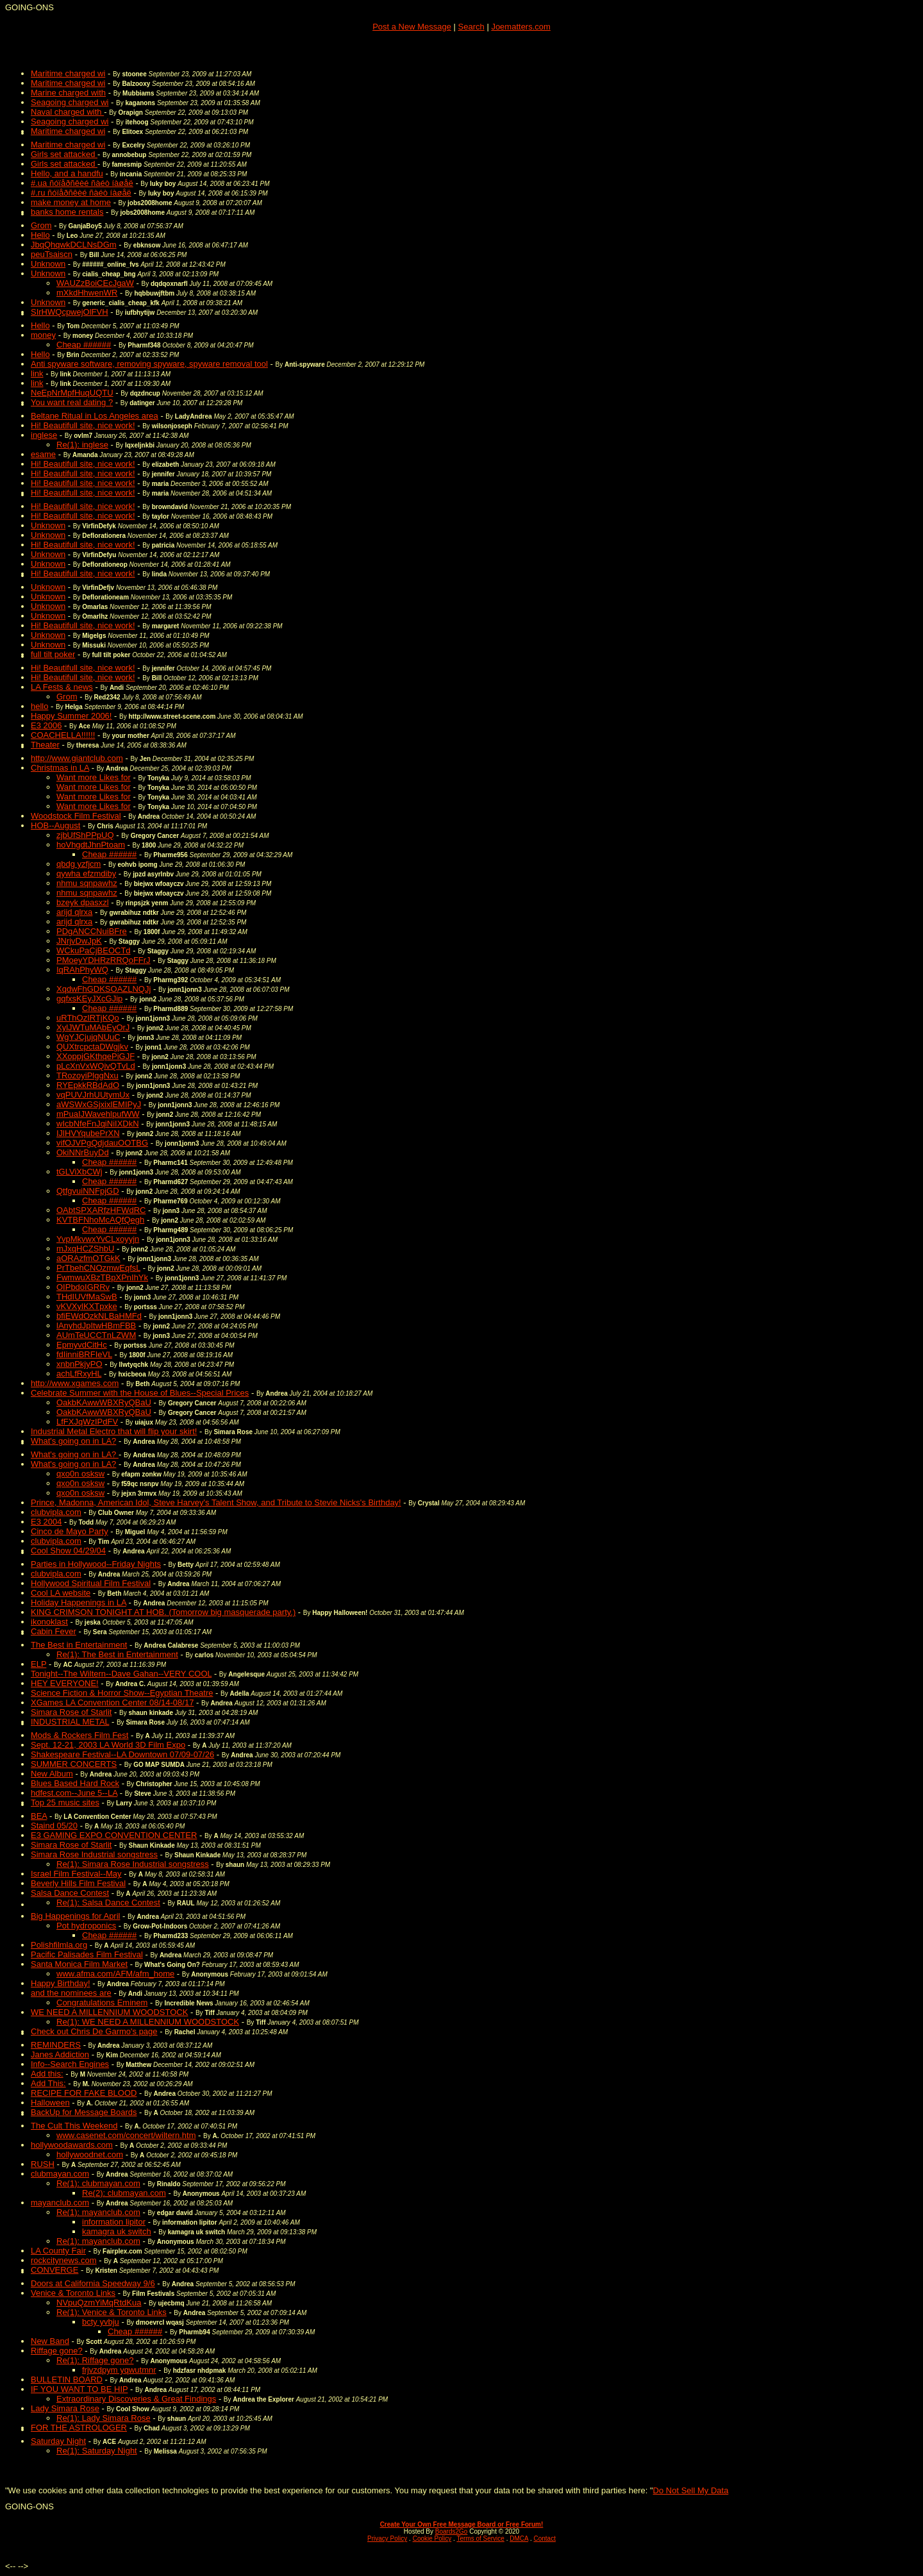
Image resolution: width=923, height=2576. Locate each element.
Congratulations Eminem (101, 2002)
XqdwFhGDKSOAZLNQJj (103, 989)
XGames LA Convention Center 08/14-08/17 (112, 1702)
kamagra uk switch (116, 2231)
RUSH (42, 2164)
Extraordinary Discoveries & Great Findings (136, 2399)
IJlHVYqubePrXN (88, 1133)
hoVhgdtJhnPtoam (90, 844)
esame (43, 454)
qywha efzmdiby (86, 873)
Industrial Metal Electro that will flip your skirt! (114, 1431)
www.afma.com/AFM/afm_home (115, 1973)
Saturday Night (58, 2441)
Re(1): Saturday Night (96, 2450)
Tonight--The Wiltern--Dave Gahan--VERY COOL (121, 1673)
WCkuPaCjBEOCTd (93, 950)
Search (471, 26)
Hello (40, 235)
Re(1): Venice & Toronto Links (111, 2312)
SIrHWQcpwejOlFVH (69, 312)
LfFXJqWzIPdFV (87, 1421)
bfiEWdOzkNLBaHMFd (99, 1316)
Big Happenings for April (75, 1916)
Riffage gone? (57, 2350)
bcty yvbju (100, 2322)
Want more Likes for (93, 777)
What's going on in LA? (73, 1441)
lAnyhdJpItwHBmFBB (96, 1325)
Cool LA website (60, 1593)
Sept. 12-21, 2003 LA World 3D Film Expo (108, 1745)
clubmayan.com (60, 2174)
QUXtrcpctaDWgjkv (92, 1046)
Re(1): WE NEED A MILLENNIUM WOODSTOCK (147, 2022)
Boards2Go (451, 2531)
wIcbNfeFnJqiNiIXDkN (97, 1123)
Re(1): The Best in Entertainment (117, 1654)
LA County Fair (58, 2250)
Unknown (48, 264)
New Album (52, 1773)
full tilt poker (53, 654)
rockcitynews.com (64, 2260)
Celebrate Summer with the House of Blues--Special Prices (140, 1393)
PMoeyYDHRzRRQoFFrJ (103, 960)
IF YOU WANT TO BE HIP (79, 2389)
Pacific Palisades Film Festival (87, 1954)
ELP (38, 1664)
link (37, 373)
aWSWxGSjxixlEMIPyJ (98, 1104)
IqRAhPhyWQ (82, 969)
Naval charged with (67, 112)
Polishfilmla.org (59, 1945)
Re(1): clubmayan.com (98, 2183)
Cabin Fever (53, 1631)
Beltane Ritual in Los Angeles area (94, 416)
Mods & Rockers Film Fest (79, 1735)
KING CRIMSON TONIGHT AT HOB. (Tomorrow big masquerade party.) (163, 1612)
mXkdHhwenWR (86, 292)
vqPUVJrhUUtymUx (92, 1095)
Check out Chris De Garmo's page (94, 2031)
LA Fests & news (62, 687)
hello (39, 706)
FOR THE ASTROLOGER (79, 2427)
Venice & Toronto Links (73, 2293)
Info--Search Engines (70, 2064)
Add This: (48, 2083)
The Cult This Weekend (74, 2125)
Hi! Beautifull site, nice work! (83, 425)
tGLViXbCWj (79, 1171)
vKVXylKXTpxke (86, 1306)
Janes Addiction (60, 2054)
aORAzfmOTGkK (88, 1258)
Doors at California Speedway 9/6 (93, 2283)
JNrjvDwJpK (79, 941)
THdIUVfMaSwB (86, 1296)
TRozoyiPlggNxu (87, 1075)
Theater (45, 744)
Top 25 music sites (65, 1802)
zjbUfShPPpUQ (85, 835)
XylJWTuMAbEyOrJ (92, 1027)
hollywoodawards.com (72, 2145)
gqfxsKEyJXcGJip (89, 998)
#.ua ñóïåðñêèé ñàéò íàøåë (82, 183)
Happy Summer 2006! (71, 716)
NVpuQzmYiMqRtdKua (98, 2302)
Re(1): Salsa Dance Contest (108, 1902)
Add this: (47, 2073)
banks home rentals (67, 212)
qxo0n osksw (80, 1473)
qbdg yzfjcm (78, 864)
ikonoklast (49, 1622)
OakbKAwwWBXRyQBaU (103, 1402)
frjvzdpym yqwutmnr (119, 2370)
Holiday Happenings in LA (78, 1602)
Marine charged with (68, 92)
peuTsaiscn (51, 254)
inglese (44, 435)
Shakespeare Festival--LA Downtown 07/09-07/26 (122, 1754)
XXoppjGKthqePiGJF (95, 1056)
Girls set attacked (64, 154)
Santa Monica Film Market (79, 1964)
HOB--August (55, 825)
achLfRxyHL (78, 1373)
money (43, 335)
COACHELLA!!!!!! (63, 735)
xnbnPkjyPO (79, 1364)
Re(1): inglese (82, 444)
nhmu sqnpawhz (86, 883)
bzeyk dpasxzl (82, 902)
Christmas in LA (60, 768)
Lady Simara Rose (65, 2408)
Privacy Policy (387, 2538)
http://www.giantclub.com (77, 758)
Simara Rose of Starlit (71, 1712)
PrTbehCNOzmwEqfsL (98, 1268)
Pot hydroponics (86, 1925)
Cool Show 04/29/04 (68, 1550)
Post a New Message (411, 26)
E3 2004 (46, 1521)
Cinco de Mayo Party (69, 1531)
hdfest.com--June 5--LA (74, 1793)
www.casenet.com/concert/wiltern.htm (125, 2135)
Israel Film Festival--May (76, 1873)
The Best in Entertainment (79, 1645)
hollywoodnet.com (89, 2154)
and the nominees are (71, 1993)
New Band (50, 2341)
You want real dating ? (72, 402)
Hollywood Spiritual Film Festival (91, 1583)
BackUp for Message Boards (84, 2112)
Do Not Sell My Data (691, 2490)
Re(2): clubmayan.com (124, 2193)
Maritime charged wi (68, 73)
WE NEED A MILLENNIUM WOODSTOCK (109, 2012)
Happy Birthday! (60, 1983)
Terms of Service (480, 2538)
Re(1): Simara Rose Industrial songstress (132, 1864)
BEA (39, 1816)
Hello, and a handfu (67, 173)
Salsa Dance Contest (70, 1893)
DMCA (519, 2538)
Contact (544, 2538)
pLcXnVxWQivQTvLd (95, 1066)
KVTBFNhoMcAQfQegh (100, 1220)
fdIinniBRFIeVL (84, 1354)
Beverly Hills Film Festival (78, 1883)
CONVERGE (54, 2270)
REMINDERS (56, 2045)
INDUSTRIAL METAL (70, 1722)
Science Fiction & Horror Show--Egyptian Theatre (122, 1693)
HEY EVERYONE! (65, 1683)
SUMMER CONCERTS (74, 1764)
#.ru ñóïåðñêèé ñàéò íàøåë (81, 192)
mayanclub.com (60, 2202)
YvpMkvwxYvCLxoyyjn (97, 1239)
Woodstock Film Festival (76, 816)
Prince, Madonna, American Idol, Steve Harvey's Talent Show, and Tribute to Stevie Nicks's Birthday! (216, 1502)
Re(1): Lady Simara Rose (103, 2418)
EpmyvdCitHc (81, 1345)
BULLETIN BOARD (67, 2379)
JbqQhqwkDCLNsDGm (74, 244)
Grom (41, 225)
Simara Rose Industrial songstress (94, 1854)
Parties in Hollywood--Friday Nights (96, 1564)
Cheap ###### (83, 344)
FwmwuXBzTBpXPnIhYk (102, 1277)
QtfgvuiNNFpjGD (87, 1191)
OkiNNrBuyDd (82, 1152)
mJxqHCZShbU (85, 1248)
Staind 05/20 (54, 1825)
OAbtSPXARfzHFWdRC (101, 1210)
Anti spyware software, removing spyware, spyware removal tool (149, 364)
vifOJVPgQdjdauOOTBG (102, 1143)
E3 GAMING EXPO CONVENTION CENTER (114, 1835)
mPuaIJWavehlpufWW (98, 1114)
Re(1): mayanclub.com (98, 2212)
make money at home (71, 202)
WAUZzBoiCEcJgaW (95, 283)
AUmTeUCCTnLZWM (96, 1335)
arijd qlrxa (74, 912)
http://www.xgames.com (75, 1383)
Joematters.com (520, 26)
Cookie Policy (432, 2538)
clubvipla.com (56, 1512)
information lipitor (114, 2222)
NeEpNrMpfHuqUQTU (72, 392)
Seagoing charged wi (69, 102)
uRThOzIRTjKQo (87, 1018)
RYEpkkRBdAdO (87, 1085)
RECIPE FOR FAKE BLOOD (84, 2093)
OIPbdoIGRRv (83, 1287)
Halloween (50, 2102)
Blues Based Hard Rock (75, 1783)
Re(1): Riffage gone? (94, 2360)
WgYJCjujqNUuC (88, 1037)
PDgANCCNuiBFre (91, 931)
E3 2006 (46, 725)
